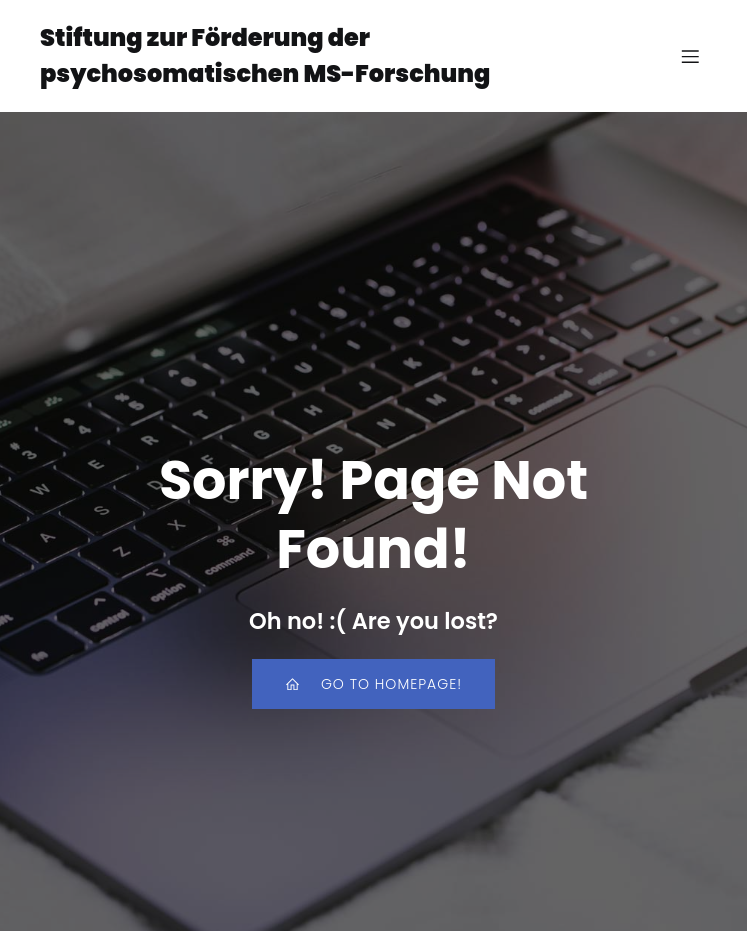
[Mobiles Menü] (690, 56)
